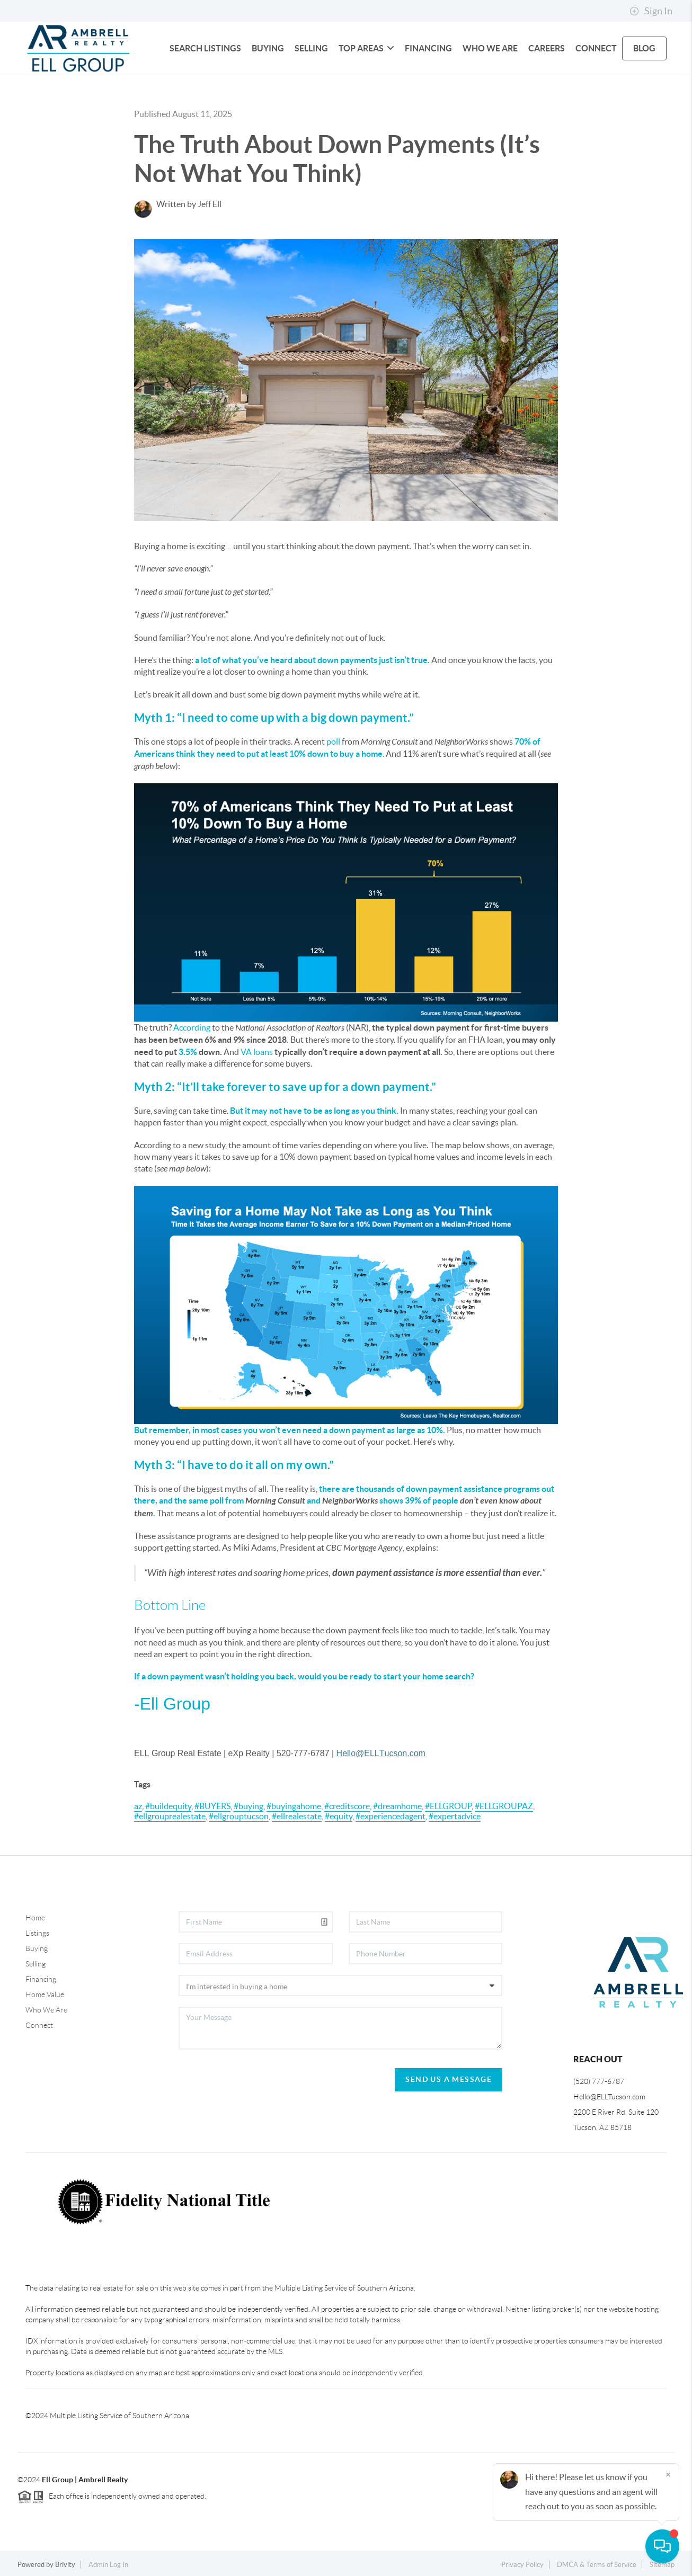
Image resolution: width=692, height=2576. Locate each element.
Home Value (44, 1994)
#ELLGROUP (448, 1806)
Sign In (650, 11)
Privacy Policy (522, 2565)
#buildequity (168, 1806)
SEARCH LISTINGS (205, 48)
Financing (40, 1979)
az (138, 1806)
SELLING (311, 48)
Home (35, 1917)
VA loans (257, 1052)
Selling (35, 1964)
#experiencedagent (390, 1816)
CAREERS (546, 48)
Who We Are (46, 2010)
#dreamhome (397, 1806)
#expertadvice (455, 1816)
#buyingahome (294, 1806)
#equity (338, 1816)
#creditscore (347, 1806)
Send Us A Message (448, 2079)
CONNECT (596, 48)
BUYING (268, 48)
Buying (36, 1948)
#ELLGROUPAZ (504, 1806)
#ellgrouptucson (239, 1816)
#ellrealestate (297, 1816)
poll (333, 741)
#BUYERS (212, 1806)
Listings (37, 1933)
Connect (39, 2025)
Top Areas (366, 48)
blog (644, 48)
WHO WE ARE (490, 48)
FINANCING (428, 48)
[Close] (668, 2474)
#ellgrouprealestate (170, 1816)
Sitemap (662, 2565)
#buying (248, 1806)
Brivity (65, 2565)
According (191, 1027)
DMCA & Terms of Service (596, 2565)
